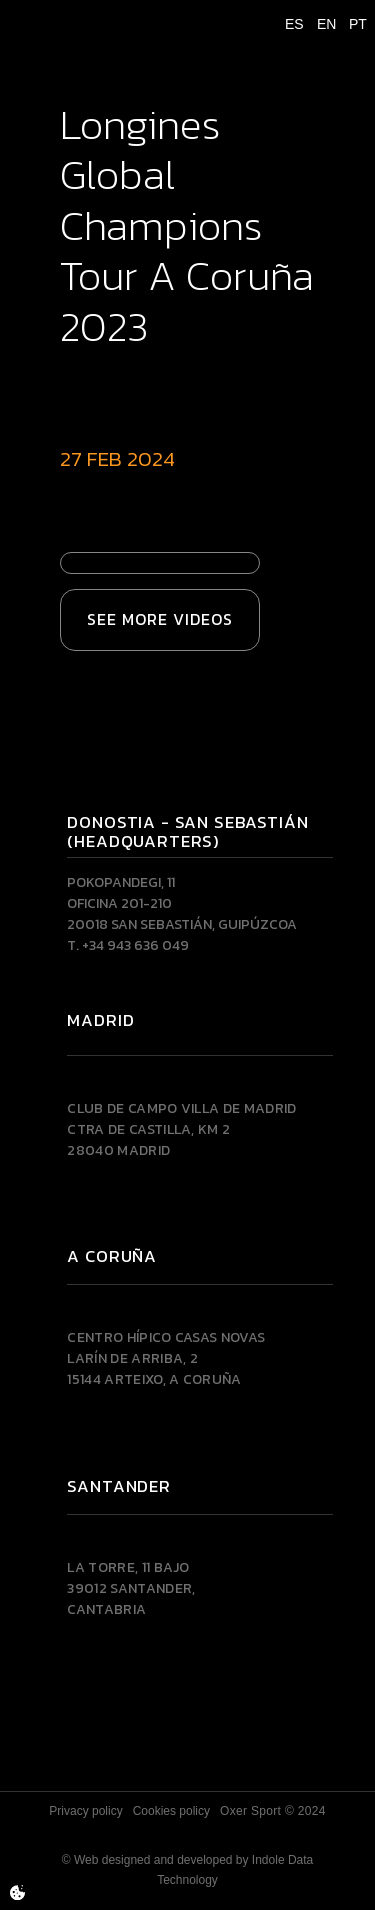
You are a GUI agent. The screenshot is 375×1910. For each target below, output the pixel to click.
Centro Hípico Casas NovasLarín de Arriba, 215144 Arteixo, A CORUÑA (166, 1358)
